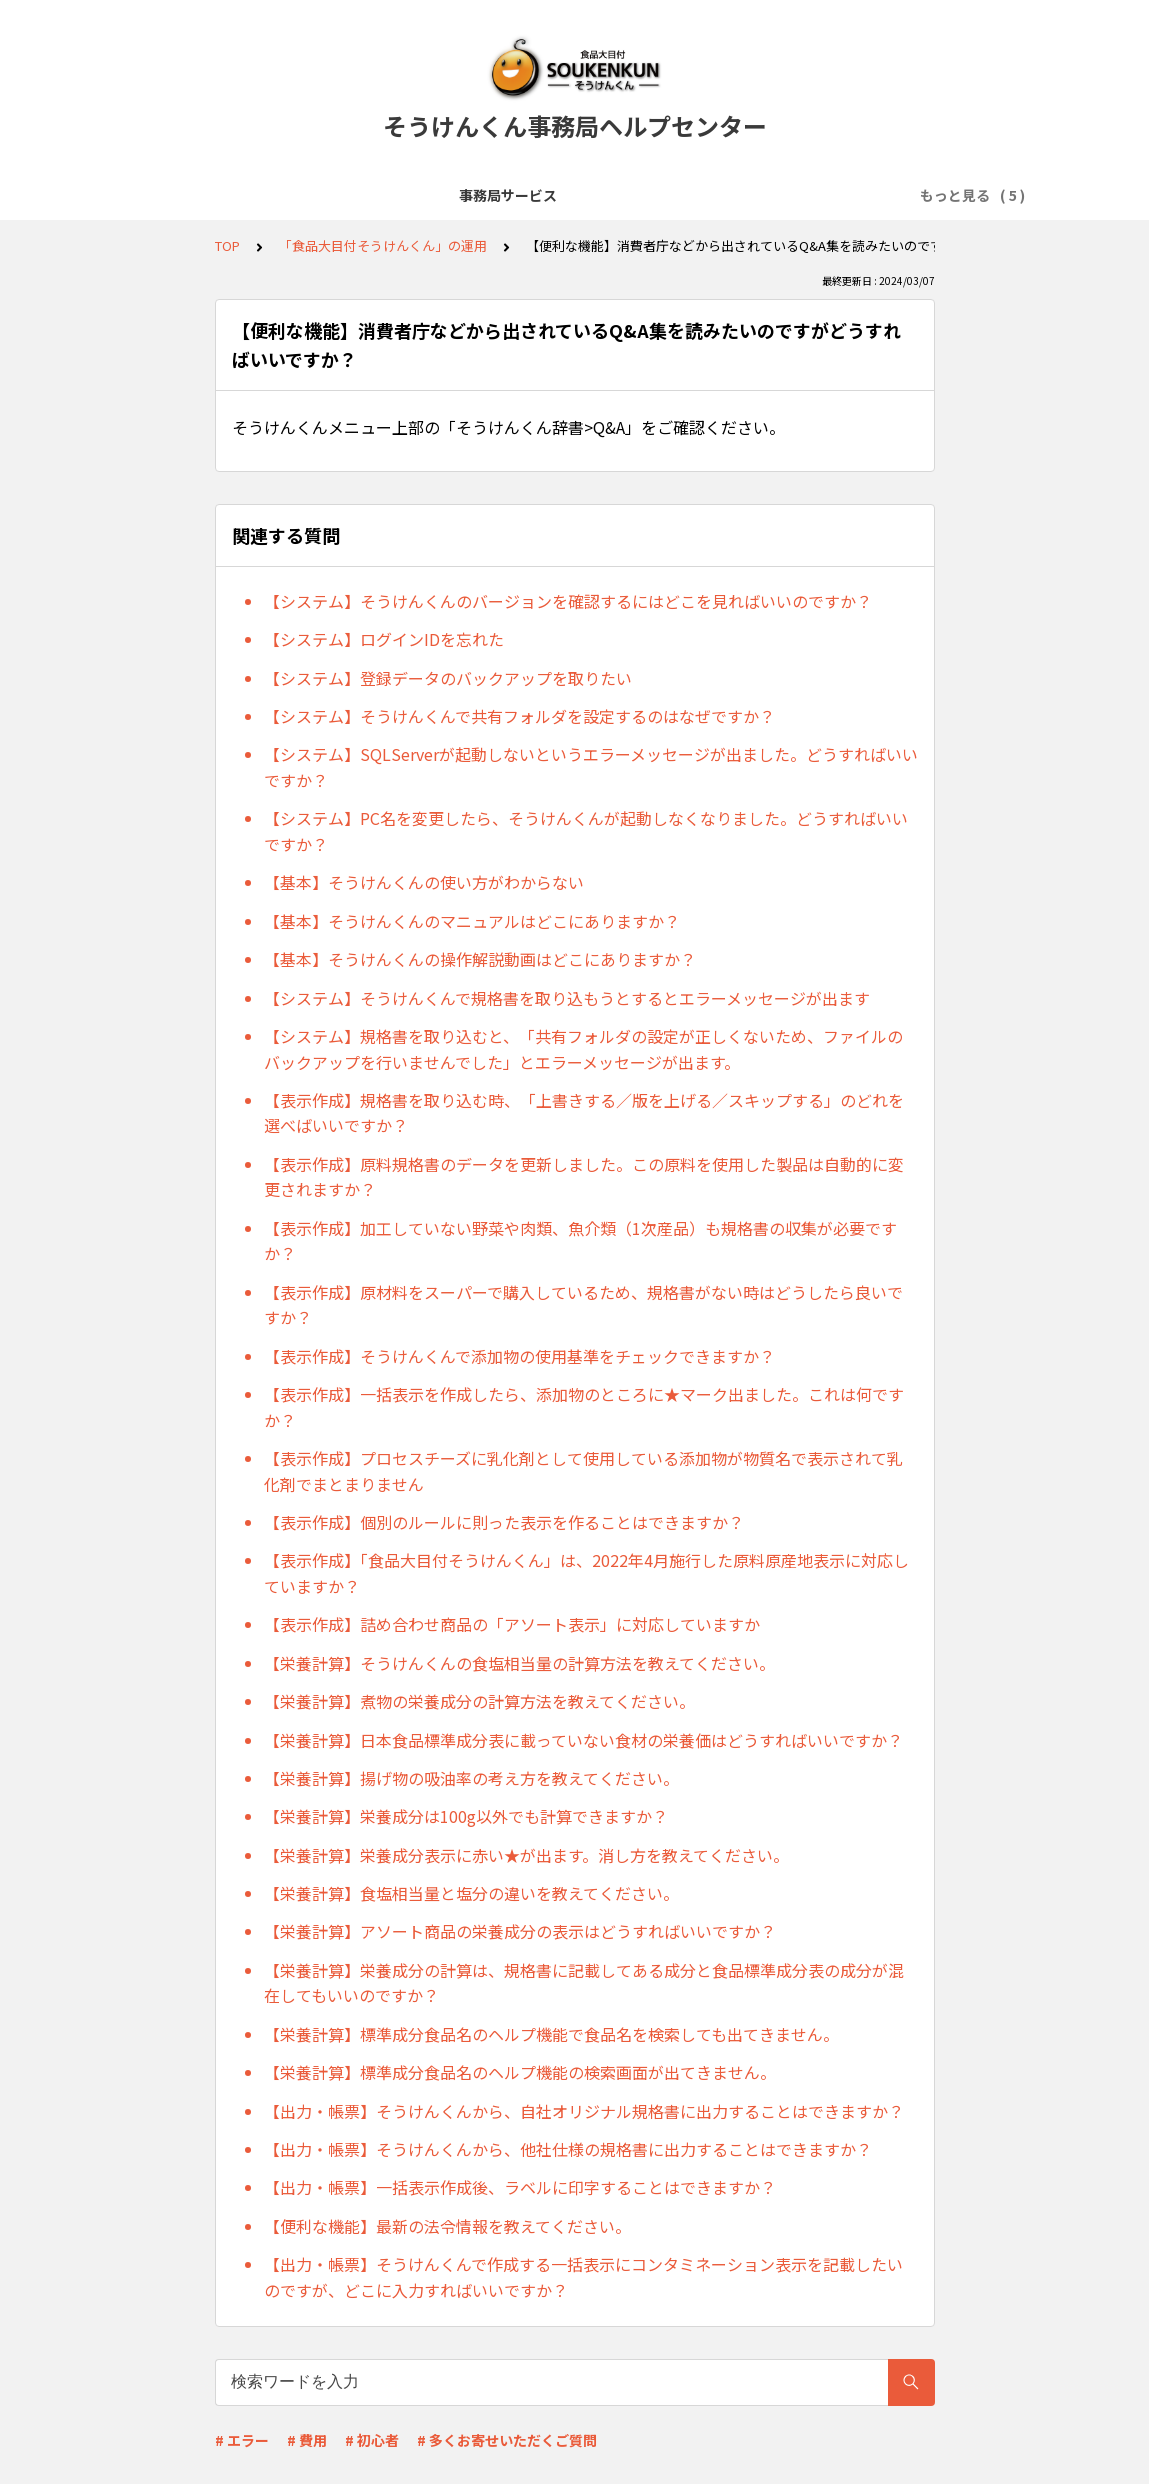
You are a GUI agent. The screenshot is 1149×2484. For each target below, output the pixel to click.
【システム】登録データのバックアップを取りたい (448, 678)
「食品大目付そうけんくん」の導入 (410, 195)
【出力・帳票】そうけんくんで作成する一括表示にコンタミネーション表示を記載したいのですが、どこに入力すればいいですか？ (583, 2277)
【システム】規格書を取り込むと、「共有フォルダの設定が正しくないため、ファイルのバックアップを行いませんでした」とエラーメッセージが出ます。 (583, 1049)
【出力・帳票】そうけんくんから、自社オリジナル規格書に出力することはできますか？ (584, 2111)
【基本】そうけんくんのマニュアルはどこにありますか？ (472, 921)
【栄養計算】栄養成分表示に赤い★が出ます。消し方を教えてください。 (526, 1855)
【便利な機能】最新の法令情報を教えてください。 (447, 2226)
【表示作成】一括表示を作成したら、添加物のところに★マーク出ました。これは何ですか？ (584, 1407)
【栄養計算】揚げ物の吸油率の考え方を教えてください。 (471, 1778)
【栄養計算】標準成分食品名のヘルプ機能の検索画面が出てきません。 (520, 2072)
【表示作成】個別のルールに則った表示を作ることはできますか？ (504, 1522)
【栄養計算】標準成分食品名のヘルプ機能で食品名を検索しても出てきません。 (551, 2034)
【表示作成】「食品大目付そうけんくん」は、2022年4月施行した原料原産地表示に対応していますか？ (586, 1573)
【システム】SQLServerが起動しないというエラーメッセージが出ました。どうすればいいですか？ (591, 767)
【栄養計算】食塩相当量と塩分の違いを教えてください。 (471, 1893)
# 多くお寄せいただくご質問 (507, 2440)
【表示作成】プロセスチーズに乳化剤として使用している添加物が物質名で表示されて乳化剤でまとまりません (583, 1471)
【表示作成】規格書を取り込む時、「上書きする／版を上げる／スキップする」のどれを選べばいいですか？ (584, 1113)
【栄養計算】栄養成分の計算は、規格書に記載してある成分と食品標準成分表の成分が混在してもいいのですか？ (584, 1983)
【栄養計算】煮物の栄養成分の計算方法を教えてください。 (479, 1701)
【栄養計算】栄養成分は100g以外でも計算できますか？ (466, 1816)
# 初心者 (372, 2440)
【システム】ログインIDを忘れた (384, 639)
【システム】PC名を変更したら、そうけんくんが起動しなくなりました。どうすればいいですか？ (586, 831)
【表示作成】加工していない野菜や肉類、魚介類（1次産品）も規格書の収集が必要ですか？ (580, 1241)
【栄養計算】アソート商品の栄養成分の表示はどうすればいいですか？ (520, 1931)
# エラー (242, 2440)
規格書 (823, 195)
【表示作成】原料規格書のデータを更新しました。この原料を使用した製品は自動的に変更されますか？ (584, 1177)
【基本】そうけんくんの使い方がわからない (424, 882)
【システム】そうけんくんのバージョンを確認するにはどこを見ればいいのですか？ (568, 601)
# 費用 (307, 2440)
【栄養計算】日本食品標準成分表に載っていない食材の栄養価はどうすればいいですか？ (583, 1740)
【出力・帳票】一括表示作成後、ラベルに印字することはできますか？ (520, 2187)
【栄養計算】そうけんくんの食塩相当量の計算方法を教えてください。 (519, 1663)
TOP (227, 245)
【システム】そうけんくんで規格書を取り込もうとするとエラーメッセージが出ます (567, 998)
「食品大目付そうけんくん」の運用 (662, 195)
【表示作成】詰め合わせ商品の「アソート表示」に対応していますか (512, 1624)
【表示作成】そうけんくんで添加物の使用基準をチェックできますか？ (519, 1356)
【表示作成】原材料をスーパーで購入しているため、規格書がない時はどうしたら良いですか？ (583, 1305)
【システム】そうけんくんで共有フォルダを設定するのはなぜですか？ (519, 716)
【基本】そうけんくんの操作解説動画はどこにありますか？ (480, 959)
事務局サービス (221, 195)
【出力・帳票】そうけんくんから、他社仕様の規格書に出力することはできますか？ (568, 2149)
